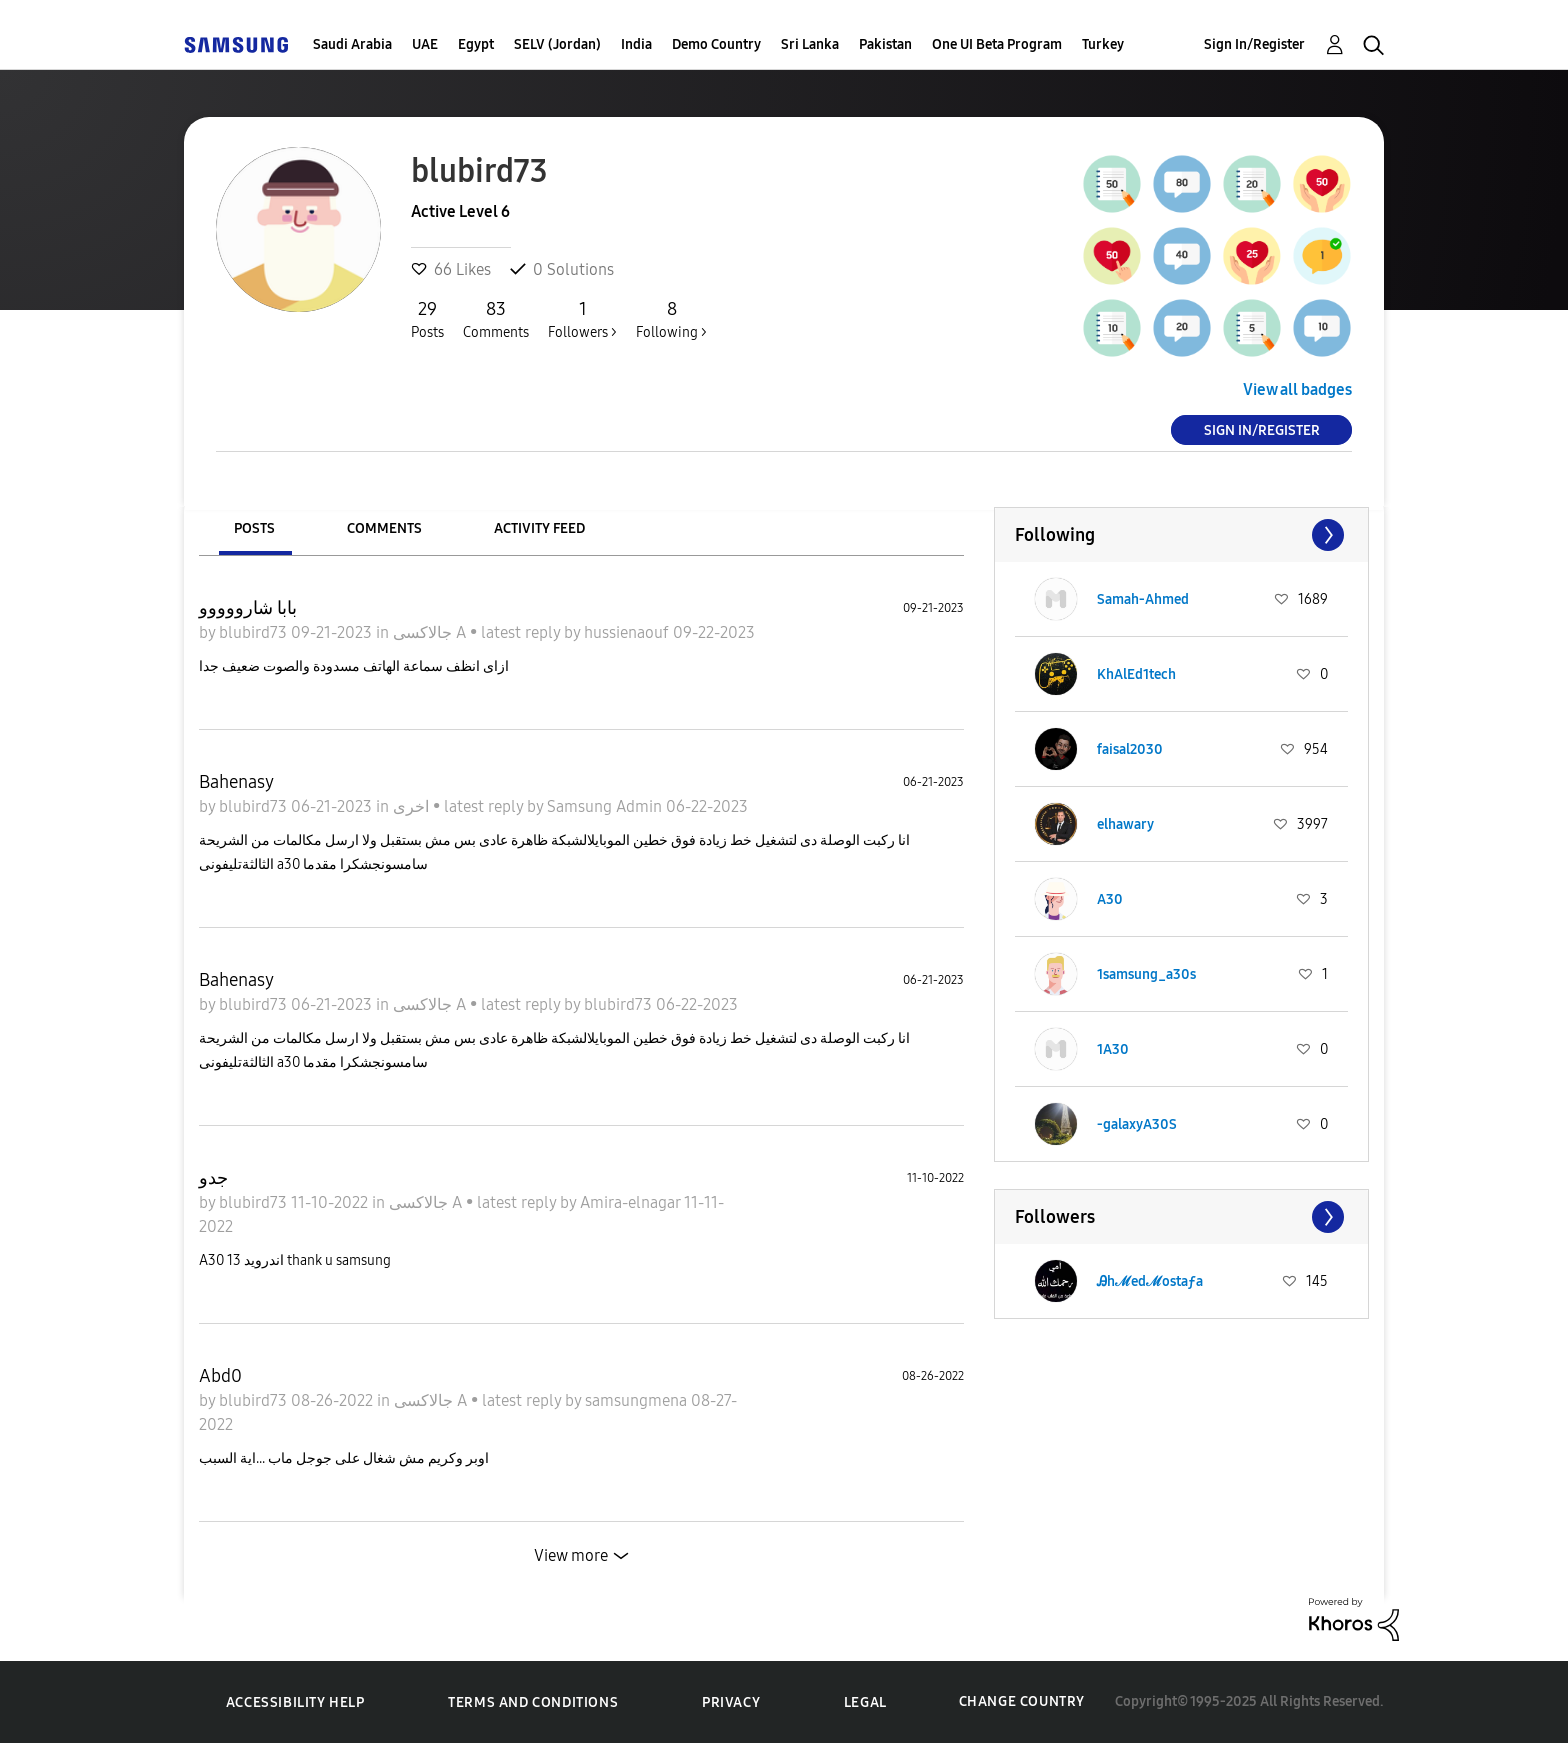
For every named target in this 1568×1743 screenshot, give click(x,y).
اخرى (413, 806)
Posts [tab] (254, 528)
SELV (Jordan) (557, 44)
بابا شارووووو (248, 608)
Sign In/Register (1254, 44)
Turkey (1103, 44)
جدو (213, 1178)
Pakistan (885, 44)
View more (571, 1555)
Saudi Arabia (352, 44)
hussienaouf (628, 632)
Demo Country (716, 44)
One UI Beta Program (997, 44)
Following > (671, 319)
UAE (425, 44)
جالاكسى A (431, 632)
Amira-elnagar (632, 1202)
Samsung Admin (606, 806)
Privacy (731, 1702)
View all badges (1297, 389)
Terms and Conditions (533, 1702)
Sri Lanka (810, 44)
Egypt (476, 44)
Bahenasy (236, 782)
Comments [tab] (384, 528)
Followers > (582, 319)
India (636, 44)
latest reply (522, 632)
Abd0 (220, 1376)
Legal (865, 1702)
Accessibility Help (295, 1702)
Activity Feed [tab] (539, 528)
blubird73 (255, 632)
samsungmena (638, 1400)
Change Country (1022, 1701)
